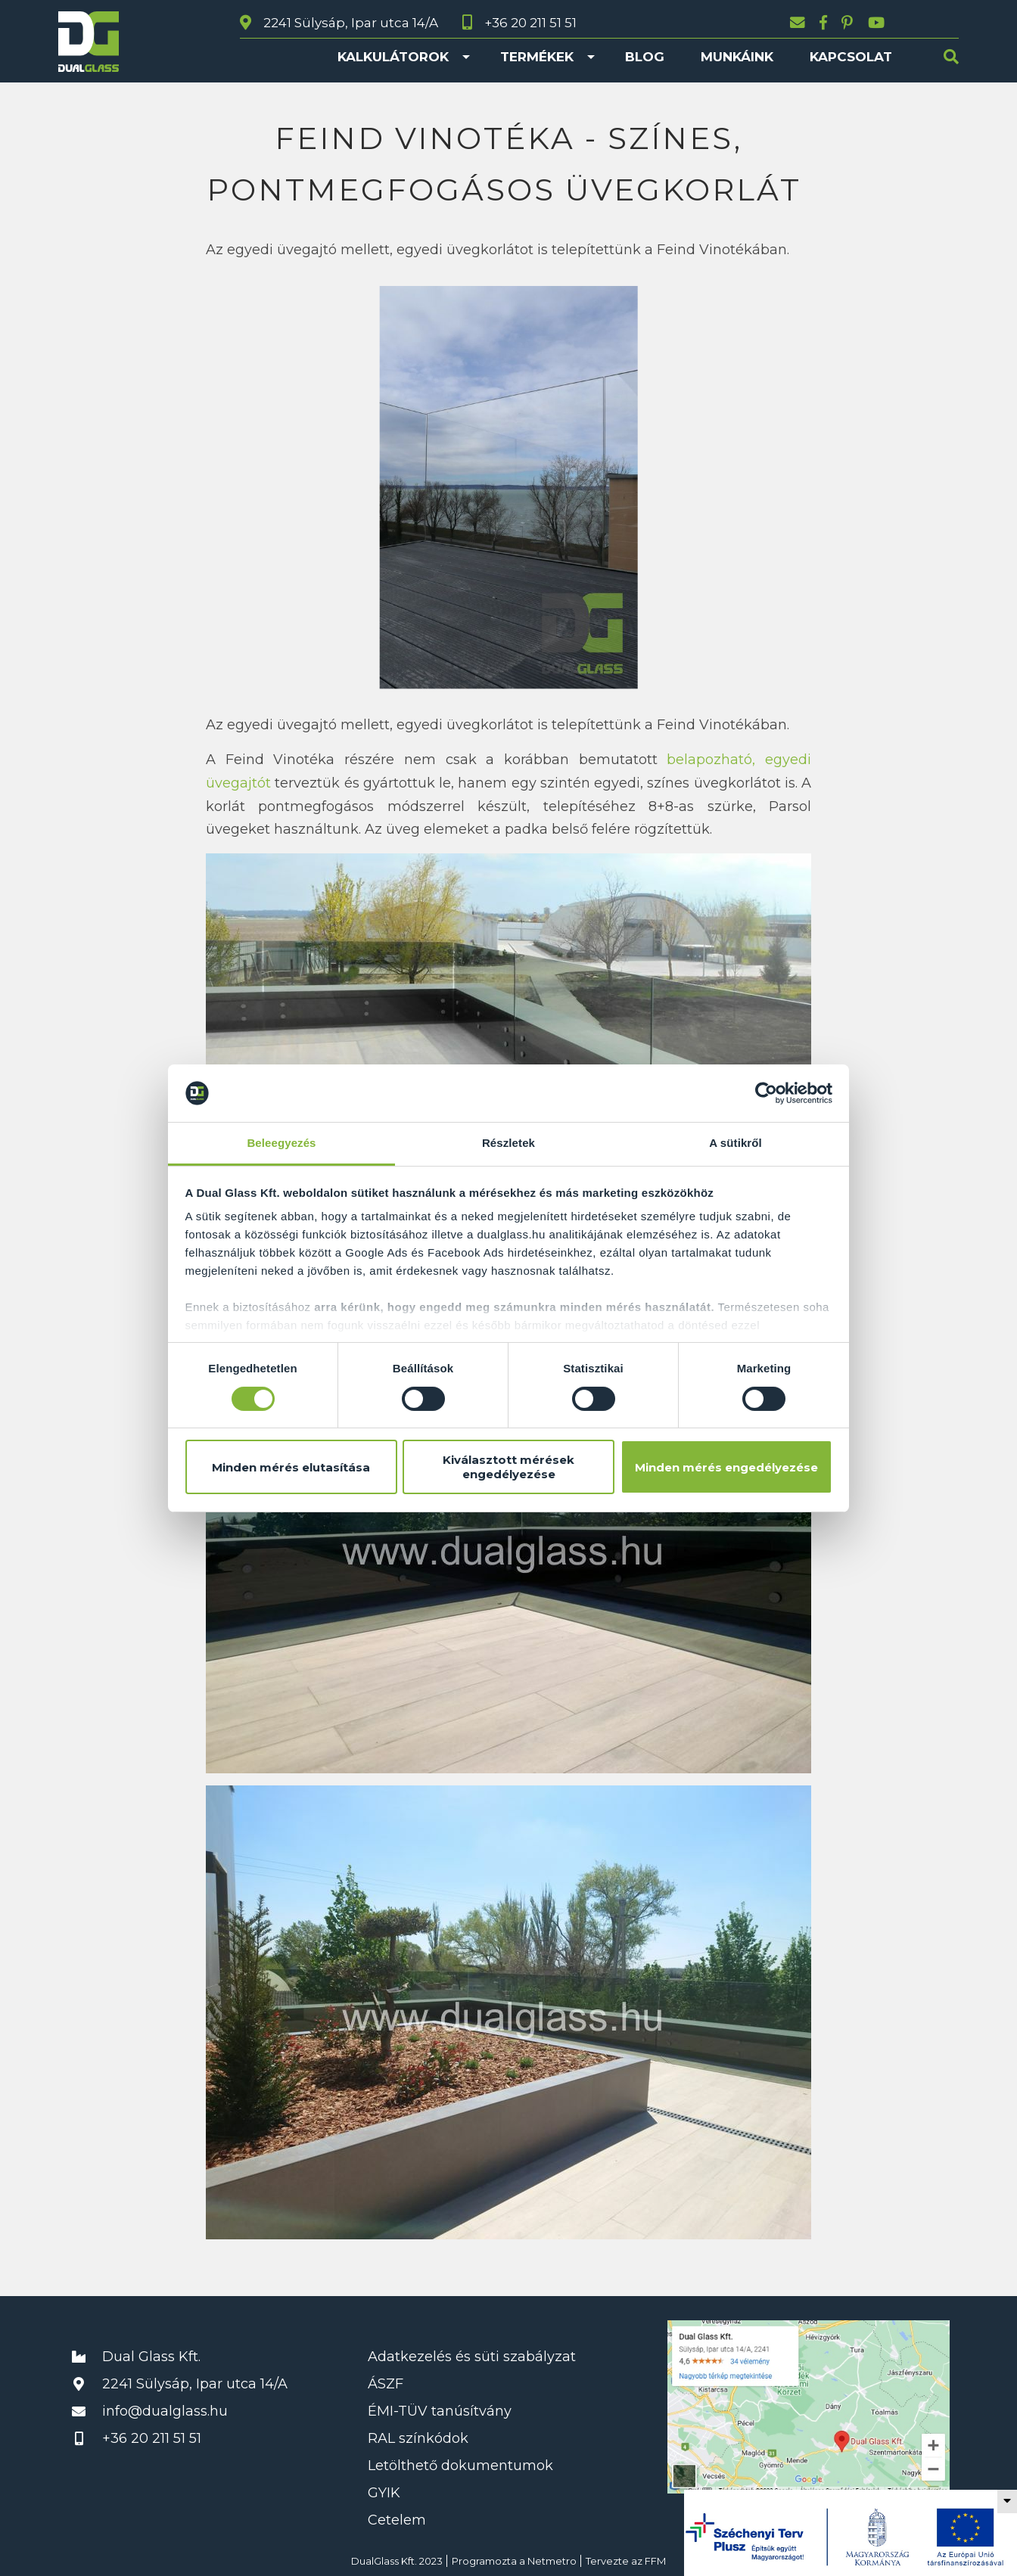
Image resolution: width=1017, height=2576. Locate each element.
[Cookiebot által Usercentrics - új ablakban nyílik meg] (766, 1093)
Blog (644, 56)
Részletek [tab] (508, 1142)
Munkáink (737, 56)
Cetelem (397, 2520)
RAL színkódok (418, 2438)
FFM (655, 2561)
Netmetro (552, 2561)
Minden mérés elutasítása (291, 1467)
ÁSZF (385, 2384)
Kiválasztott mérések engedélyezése (508, 1467)
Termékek (537, 56)
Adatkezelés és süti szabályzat (472, 2356)
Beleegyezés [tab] (281, 1142)
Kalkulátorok (393, 56)
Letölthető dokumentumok (460, 2465)
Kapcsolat (851, 56)
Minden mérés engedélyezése (726, 1467)
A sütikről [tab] (735, 1142)
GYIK (384, 2492)
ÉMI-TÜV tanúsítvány (440, 2411)
